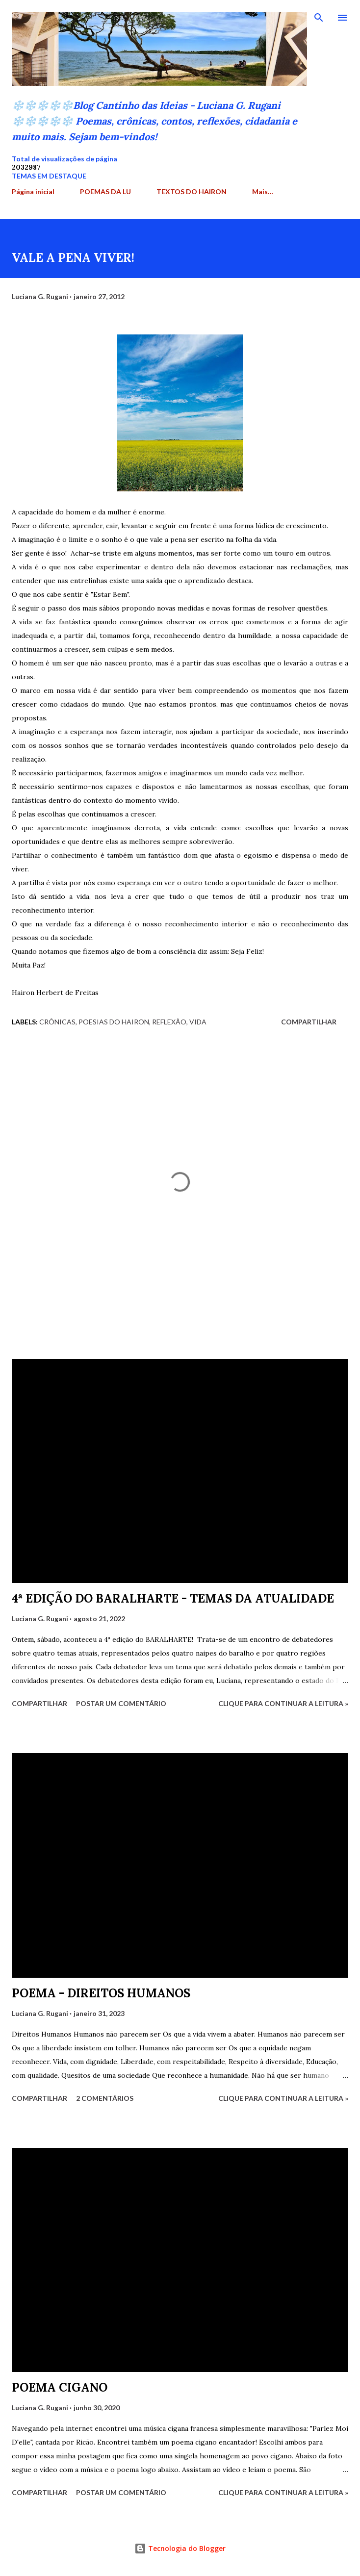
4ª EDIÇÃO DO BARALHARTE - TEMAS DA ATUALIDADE (173, 1598)
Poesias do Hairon (113, 1022)
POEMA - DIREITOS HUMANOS (101, 1993)
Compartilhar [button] (308, 1022)
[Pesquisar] (319, 18)
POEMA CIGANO (59, 2387)
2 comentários (104, 2098)
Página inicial (33, 191)
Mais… (262, 191)
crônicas (57, 1022)
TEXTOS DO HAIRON (191, 191)
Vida (197, 1022)
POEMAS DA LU (105, 191)
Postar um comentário (121, 1703)
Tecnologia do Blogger (180, 2548)
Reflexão (169, 1022)
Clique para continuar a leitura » (283, 1703)
